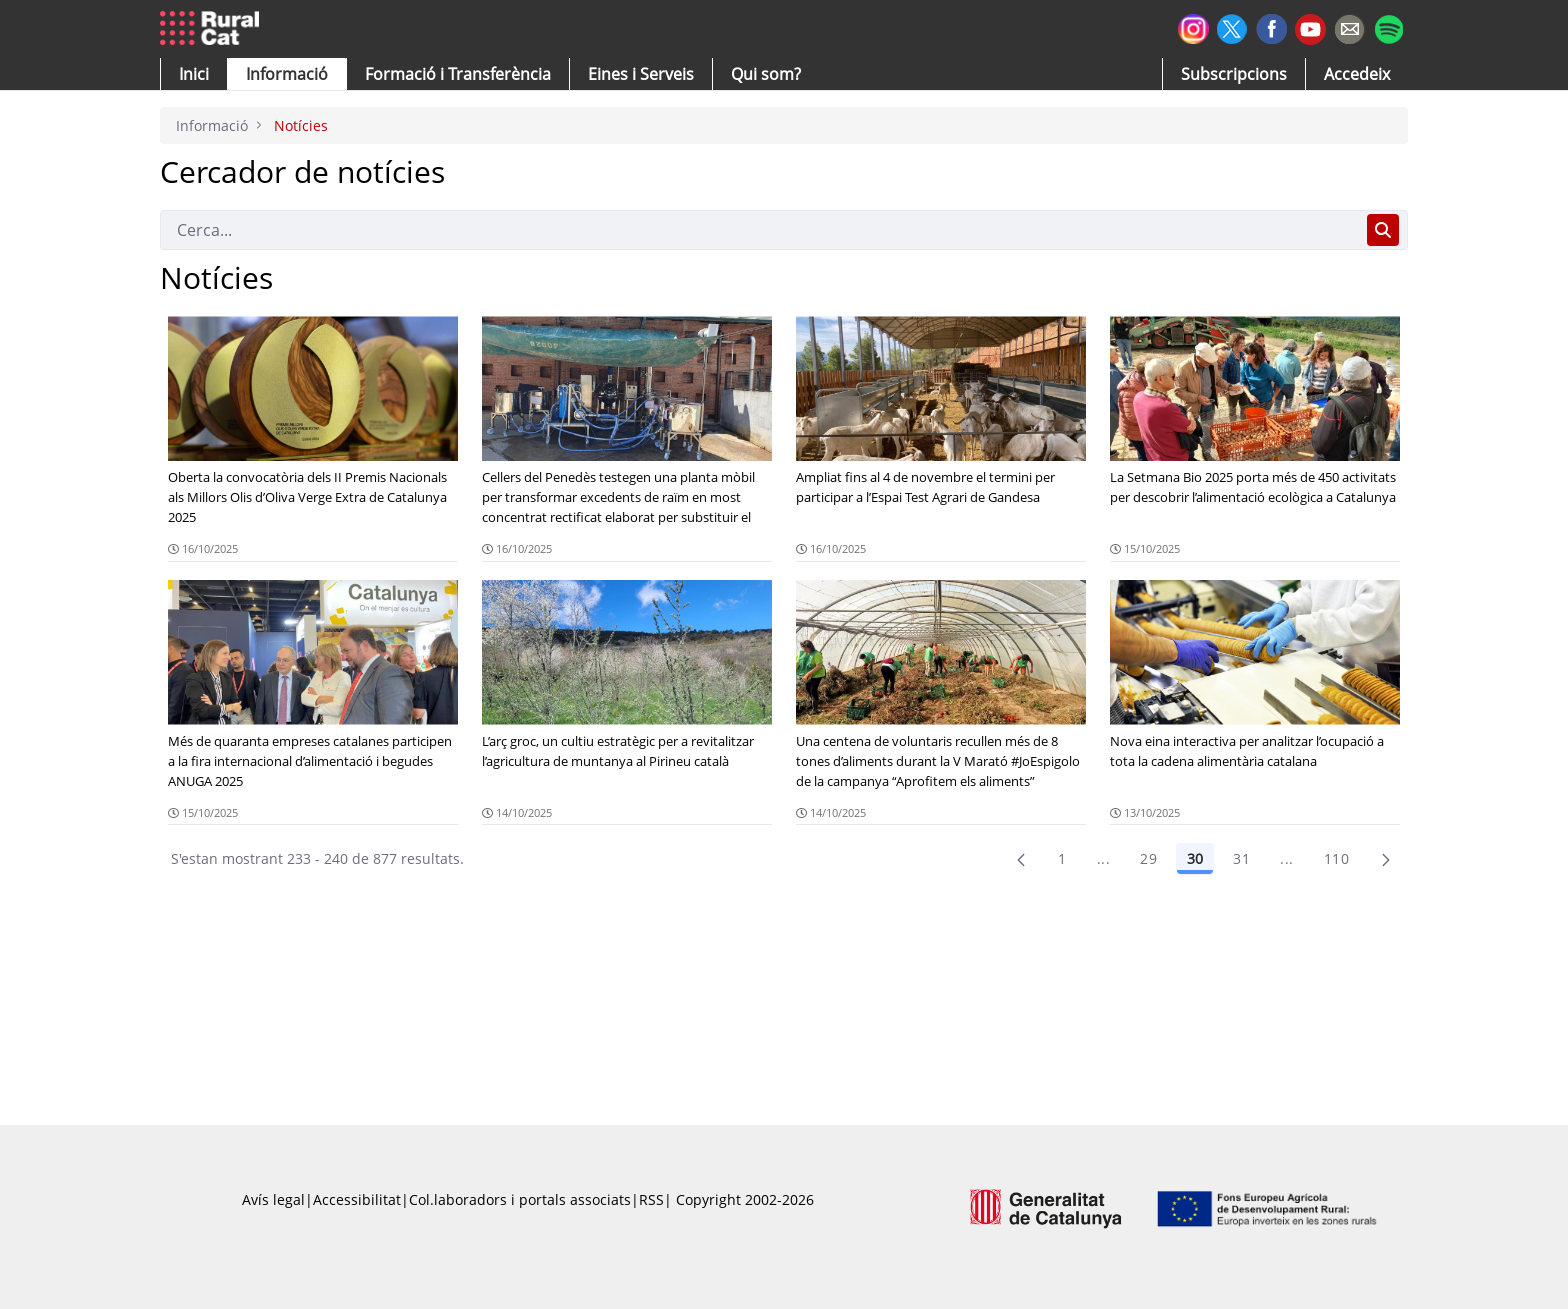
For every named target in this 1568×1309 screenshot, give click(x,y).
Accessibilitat (357, 1199)
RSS (651, 1199)
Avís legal (273, 1199)
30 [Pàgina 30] (1195, 858)
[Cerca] (759, 230)
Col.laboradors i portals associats (520, 1199)
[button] (194, 74)
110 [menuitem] (1336, 858)
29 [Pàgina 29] (1148, 858)
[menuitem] (458, 74)
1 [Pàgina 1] (1062, 858)
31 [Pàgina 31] (1241, 858)
